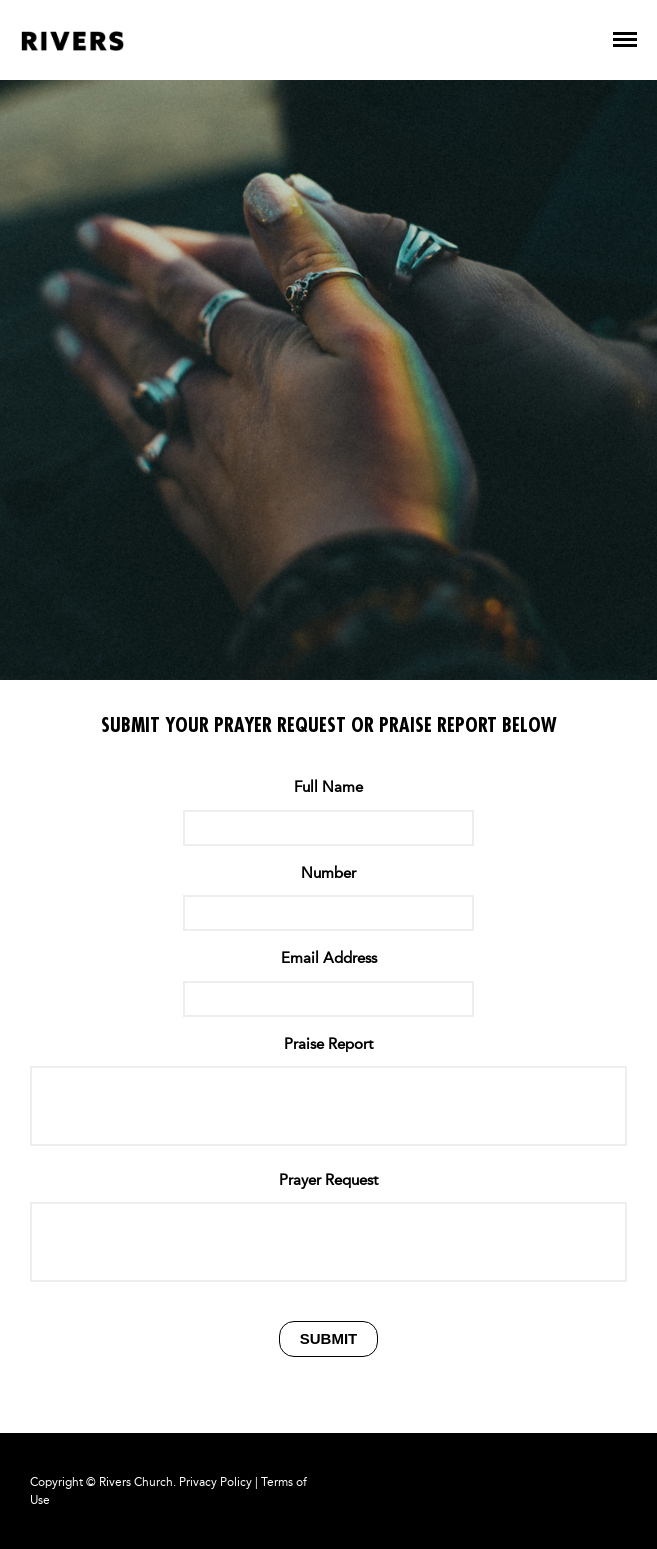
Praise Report (328, 1044)
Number (328, 873)
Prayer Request (328, 1180)
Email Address (329, 958)
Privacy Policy (215, 1482)
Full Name (328, 787)
